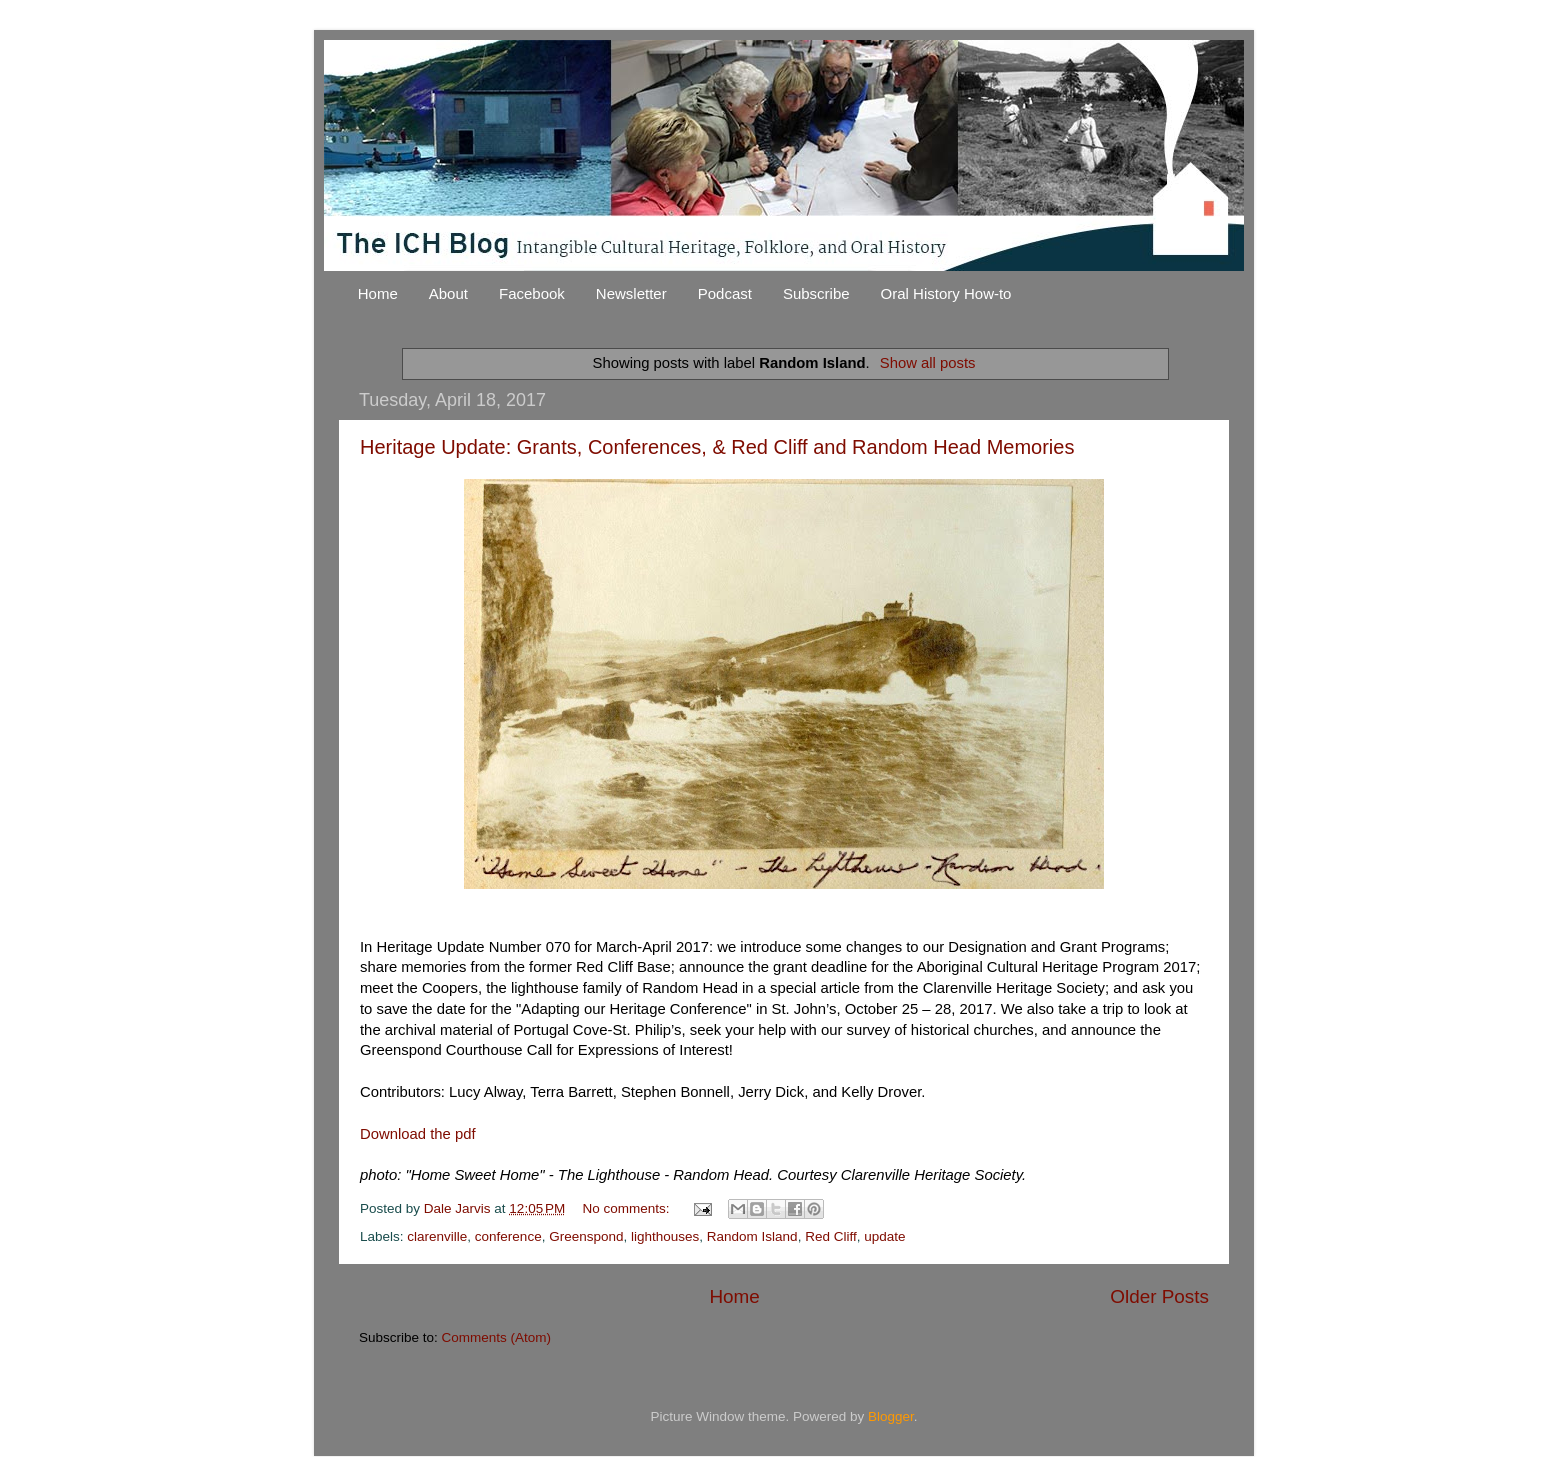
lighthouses (665, 1236)
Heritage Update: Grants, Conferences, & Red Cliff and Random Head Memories (717, 447)
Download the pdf (418, 1134)
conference (508, 1236)
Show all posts (928, 363)
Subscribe (816, 293)
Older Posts (1159, 1296)
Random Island (752, 1236)
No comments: (628, 1208)
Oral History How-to (946, 293)
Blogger (891, 1416)
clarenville (437, 1236)
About (448, 293)
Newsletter (631, 293)
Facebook (532, 293)
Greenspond (586, 1236)
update (884, 1236)
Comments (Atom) (497, 1337)
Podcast (725, 293)
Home (378, 293)
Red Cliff (831, 1236)
